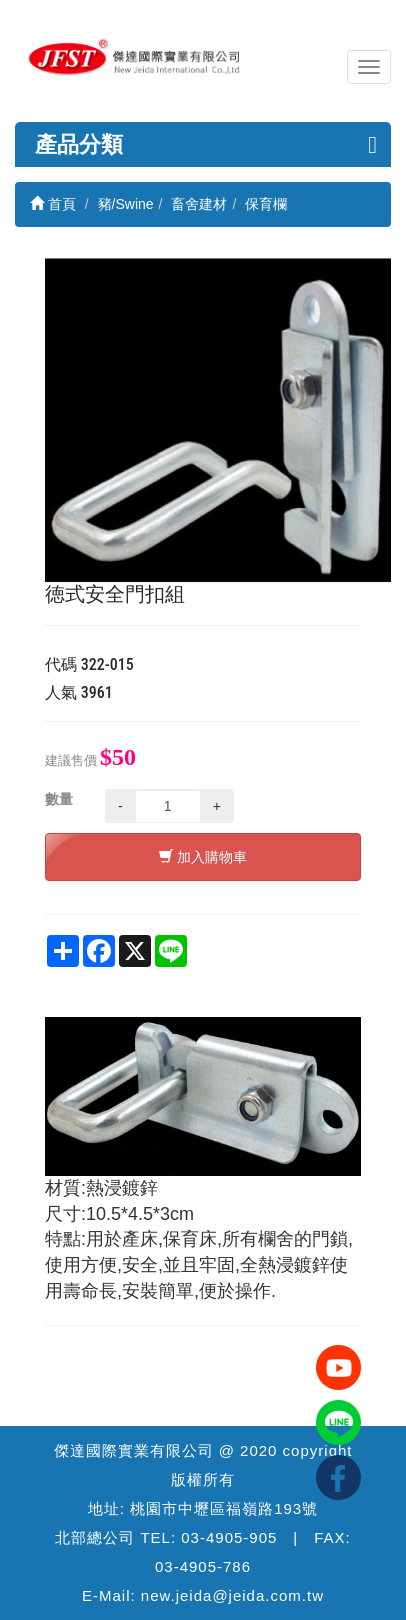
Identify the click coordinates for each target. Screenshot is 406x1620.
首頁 (53, 204)
